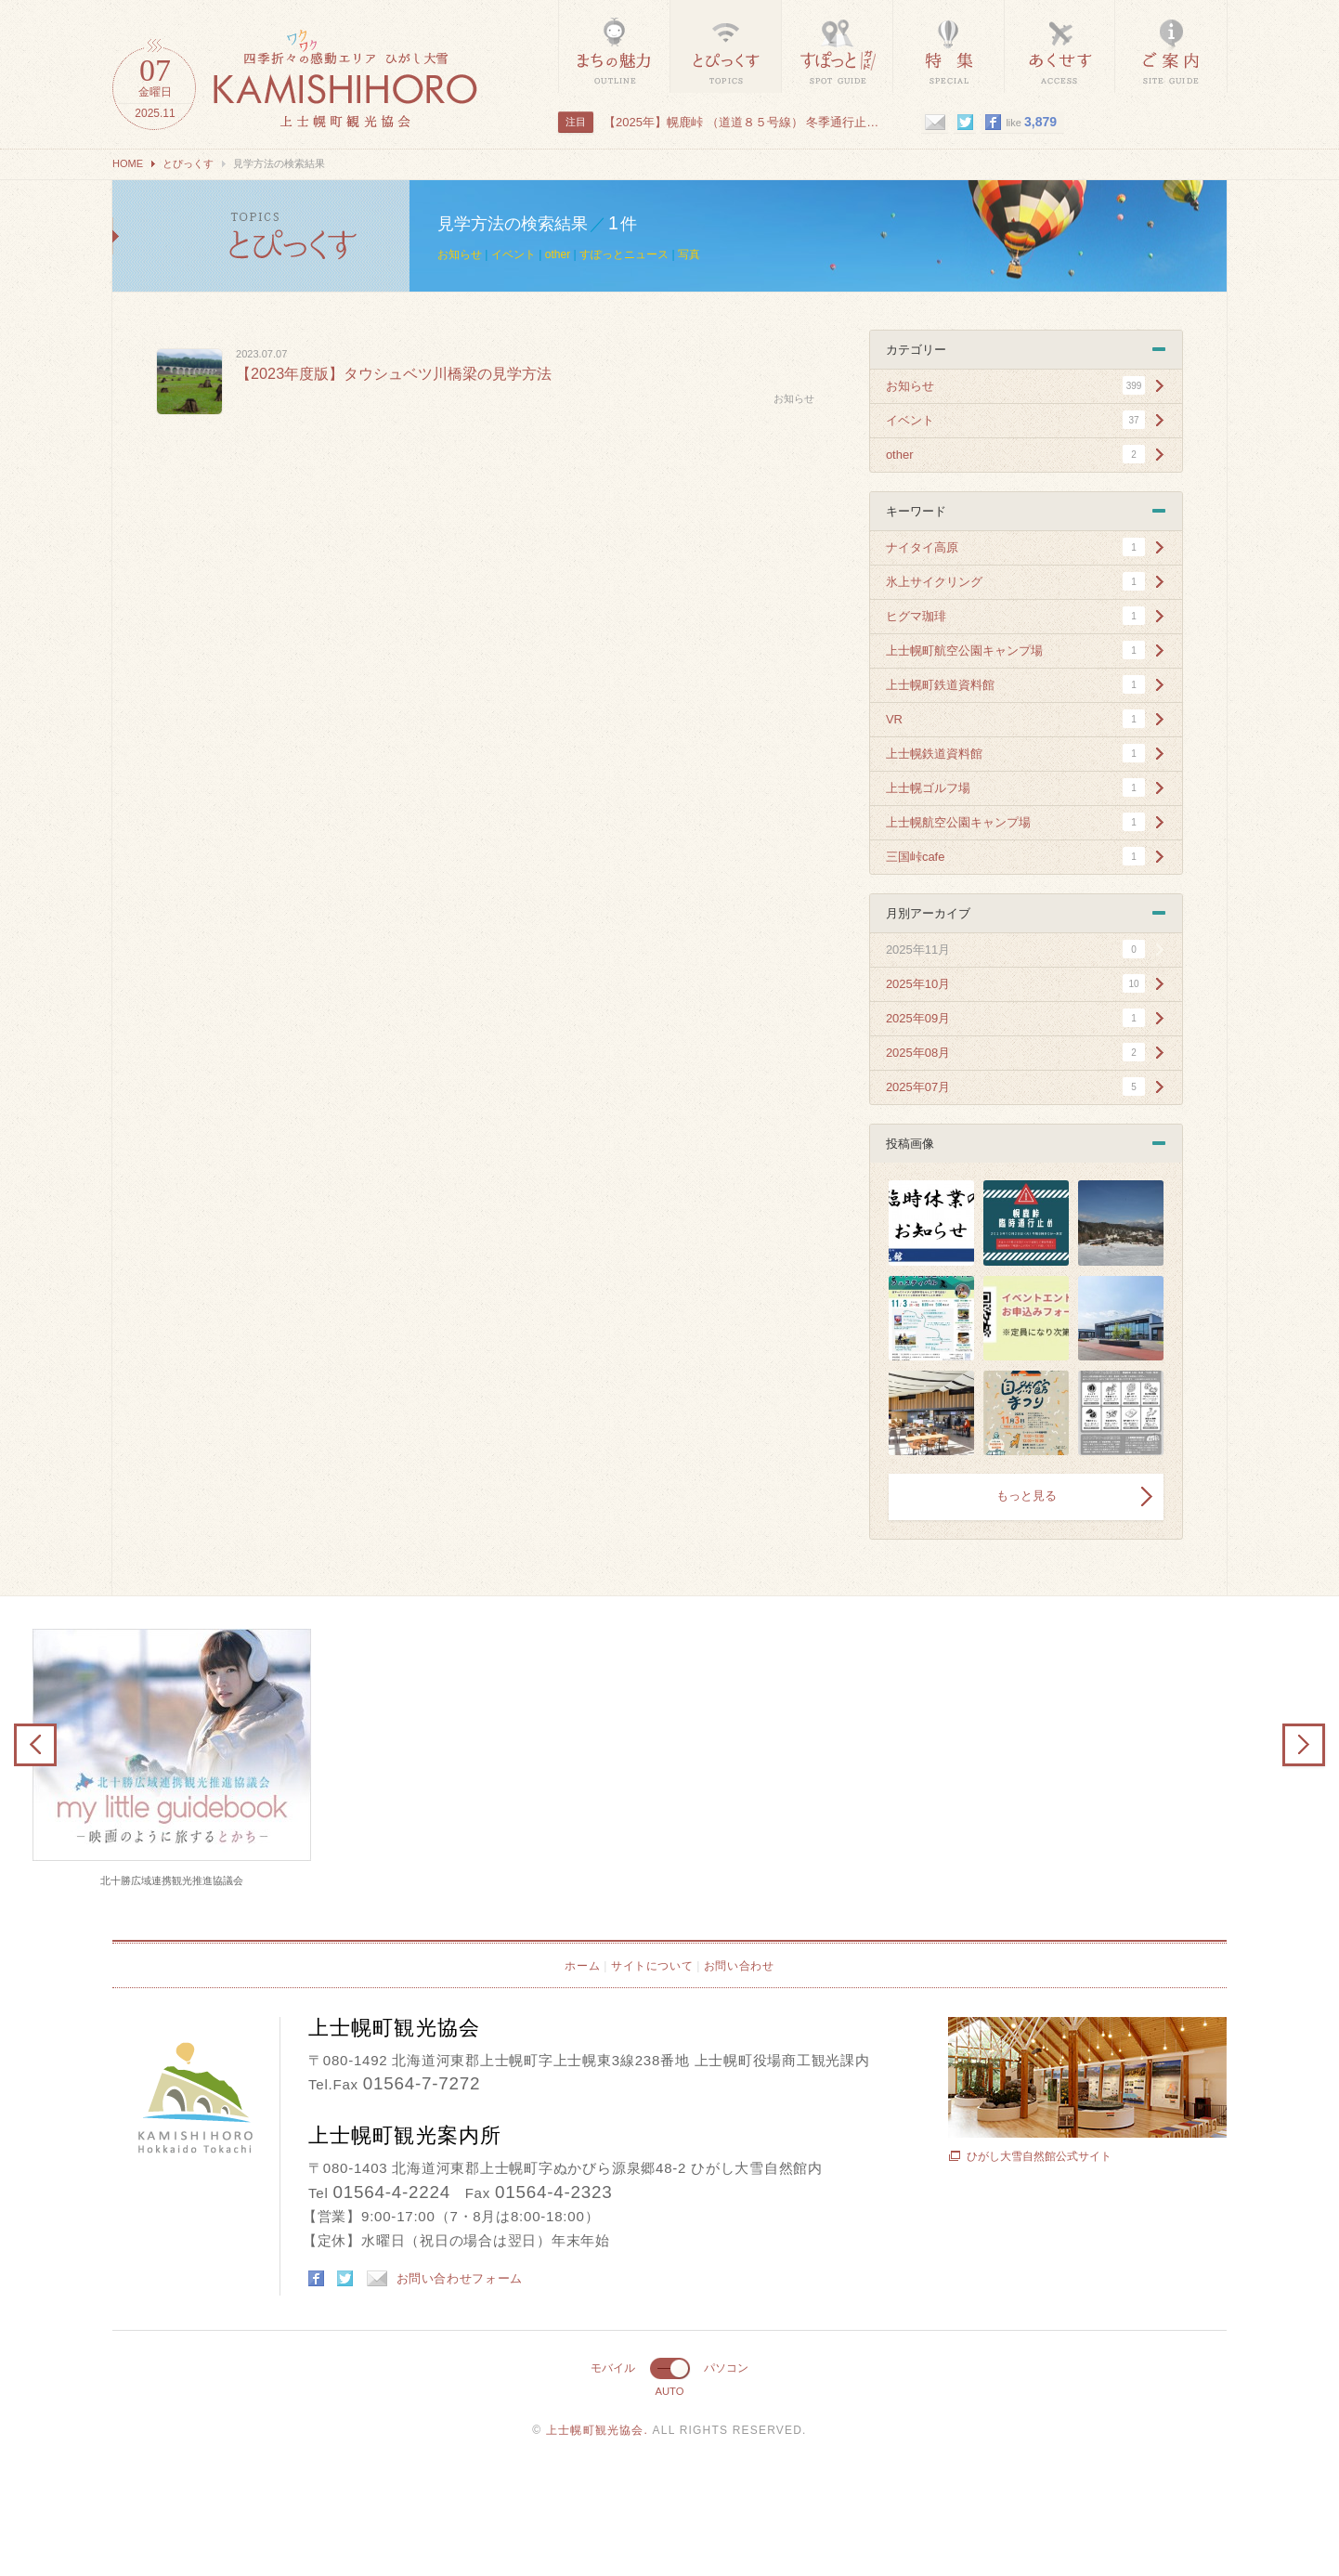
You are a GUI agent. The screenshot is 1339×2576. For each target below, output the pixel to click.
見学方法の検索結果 (261, 236)
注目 (576, 121)
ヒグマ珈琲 (916, 616)
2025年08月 (918, 1053)
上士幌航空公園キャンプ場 (958, 822)
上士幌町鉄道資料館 (940, 685)
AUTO (669, 2391)
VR (894, 719)
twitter (965, 122)
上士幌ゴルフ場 (928, 788)
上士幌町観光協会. (599, 2430)
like (1031, 121)
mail (934, 122)
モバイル (613, 2367)
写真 (689, 254)
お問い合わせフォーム (445, 2278)
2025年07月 (918, 1087)
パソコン (726, 2367)
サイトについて (652, 1965)
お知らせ (459, 254)
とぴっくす (188, 163)
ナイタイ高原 (922, 547)
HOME (127, 163)
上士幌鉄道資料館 (934, 754)
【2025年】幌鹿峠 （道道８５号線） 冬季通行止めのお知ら (742, 122)
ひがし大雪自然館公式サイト (1039, 2156)
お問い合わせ (739, 1965)
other (558, 254)
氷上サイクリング (934, 582)
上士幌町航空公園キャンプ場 (964, 650)
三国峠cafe (915, 857)
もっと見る (1026, 1496)
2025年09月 (918, 1018)
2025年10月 (918, 984)
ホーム (582, 1965)
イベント (513, 254)
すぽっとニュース (624, 254)
